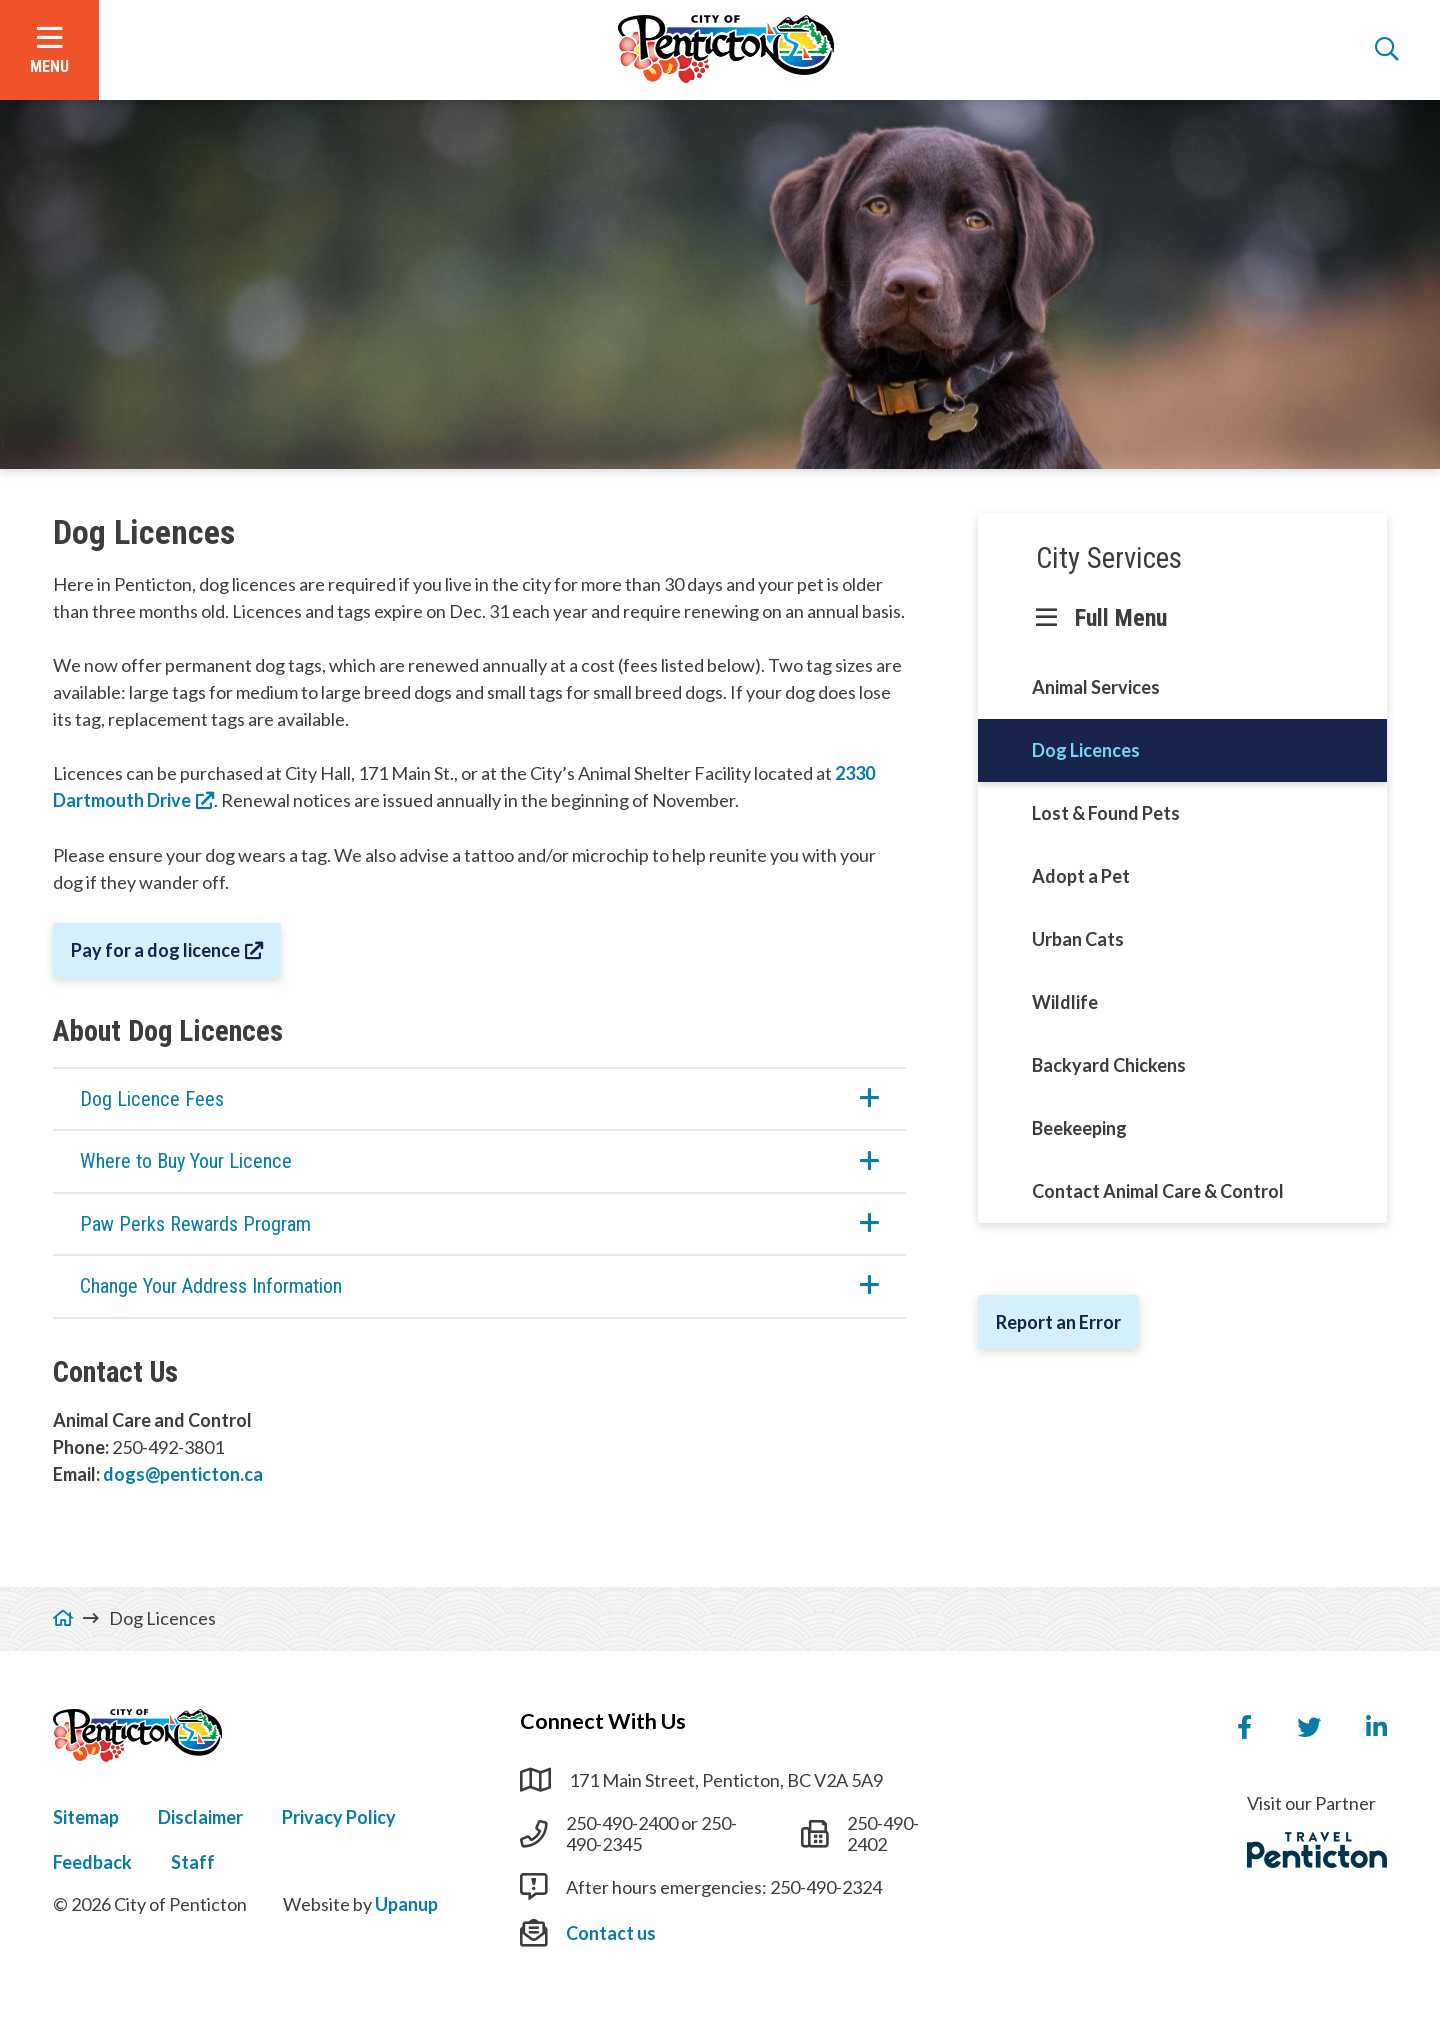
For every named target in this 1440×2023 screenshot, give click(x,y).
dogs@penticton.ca (183, 1474)
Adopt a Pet (1081, 876)
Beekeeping (1079, 1128)
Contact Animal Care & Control (1158, 1191)
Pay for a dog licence (155, 950)
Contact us (611, 1933)
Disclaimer (200, 1817)
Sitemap (86, 1817)
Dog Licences (1086, 750)
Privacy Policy (339, 1817)
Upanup (406, 1904)
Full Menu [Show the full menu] (1121, 618)
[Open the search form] (1387, 50)
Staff (193, 1862)
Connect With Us (603, 1721)
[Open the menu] (49, 50)
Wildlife (1065, 1002)
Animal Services (1096, 687)
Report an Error (1058, 1322)
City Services (1109, 558)
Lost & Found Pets (1106, 813)
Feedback (92, 1862)
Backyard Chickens (1109, 1065)
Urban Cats (1078, 939)
